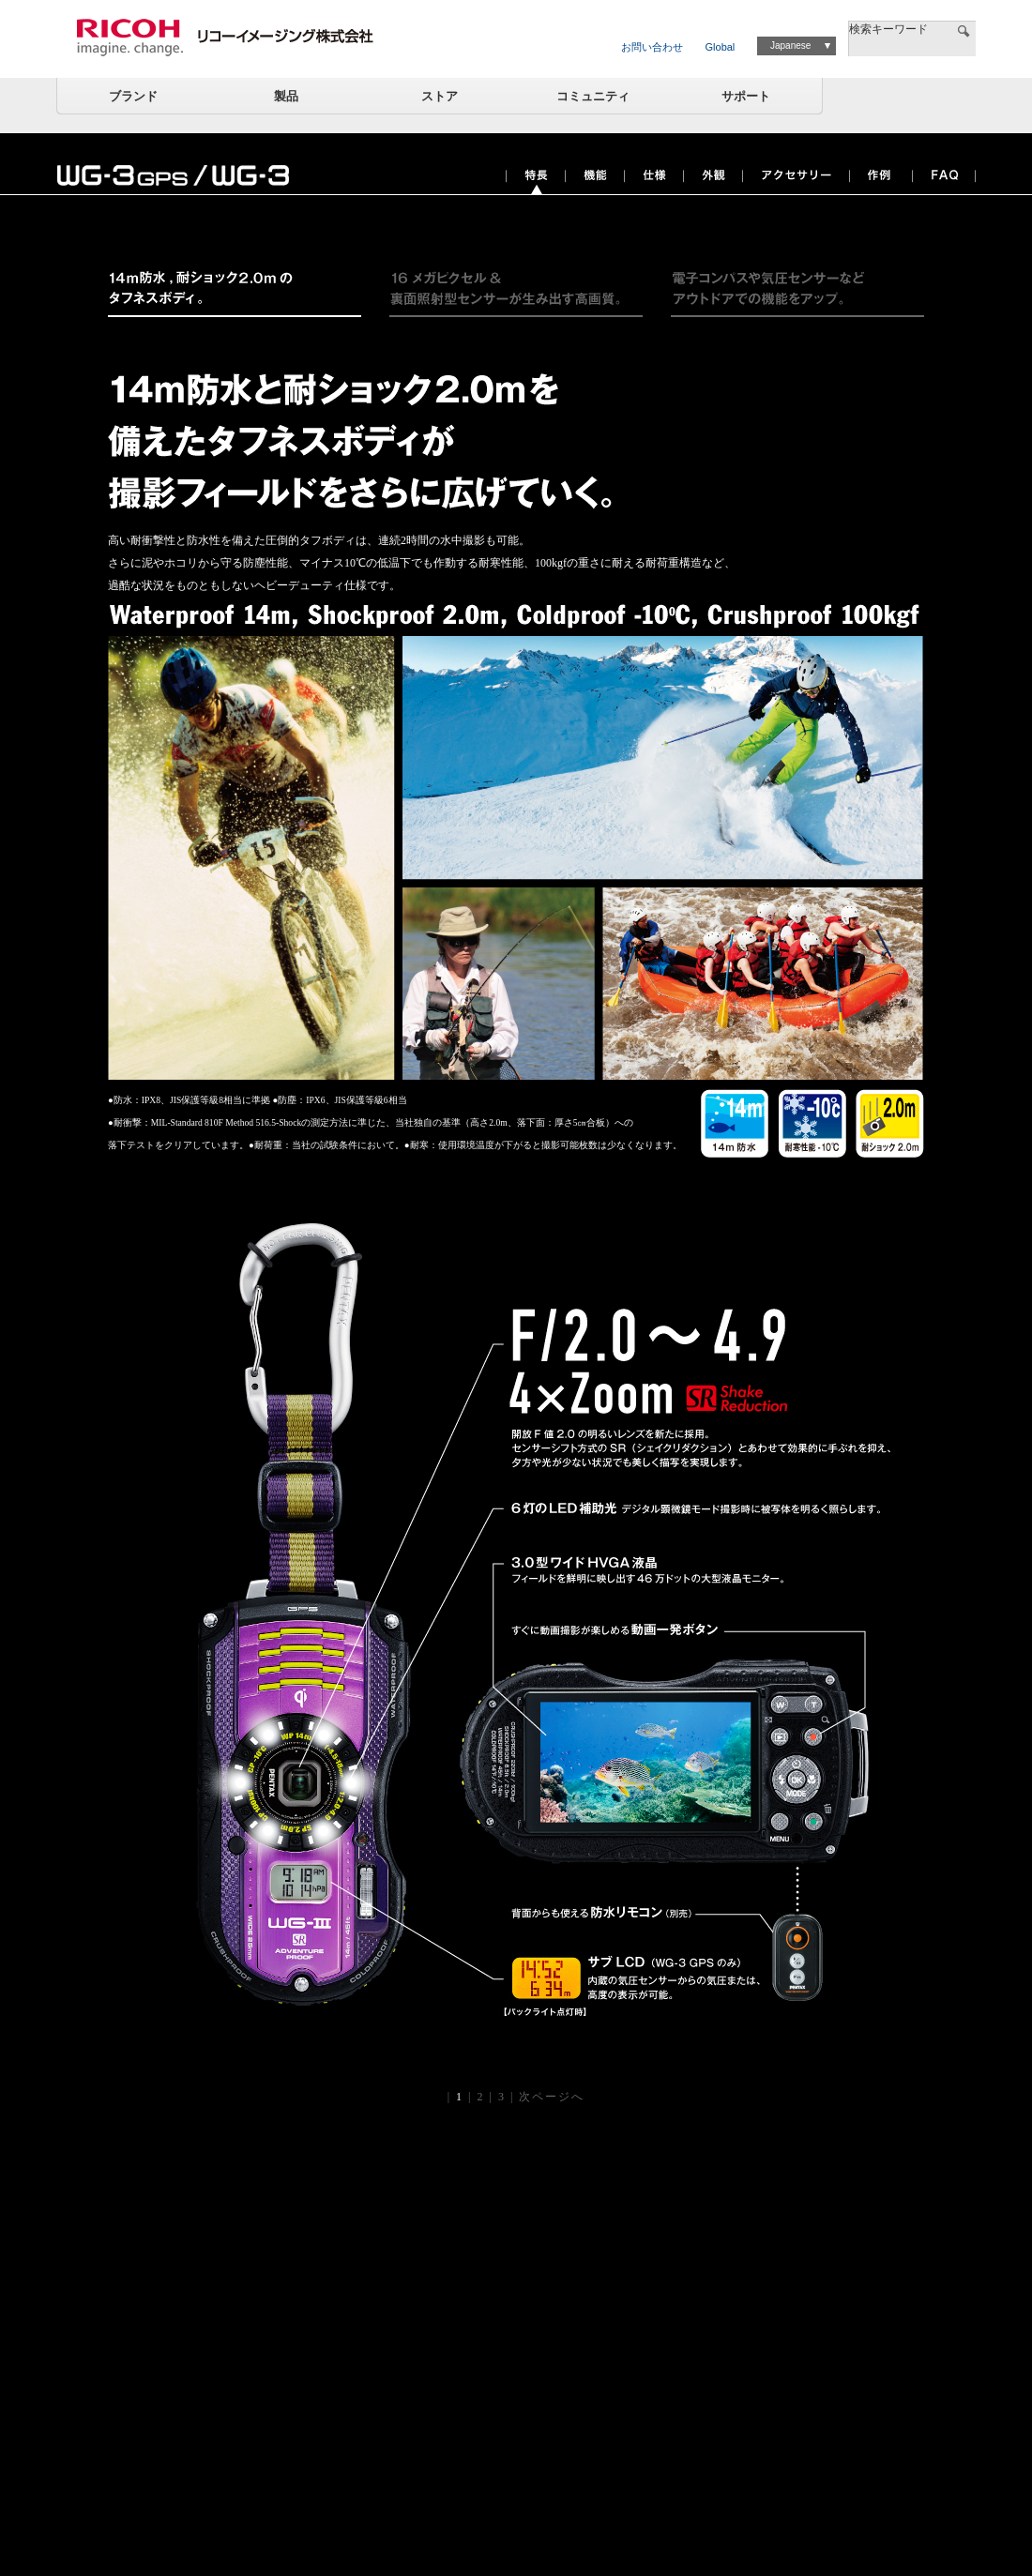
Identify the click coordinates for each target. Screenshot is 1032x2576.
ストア (439, 96)
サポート (745, 96)
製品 (286, 96)
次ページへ (551, 2096)
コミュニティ (593, 96)
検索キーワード (888, 29)
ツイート (815, 225)
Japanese (790, 45)
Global (721, 47)
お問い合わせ (652, 47)
